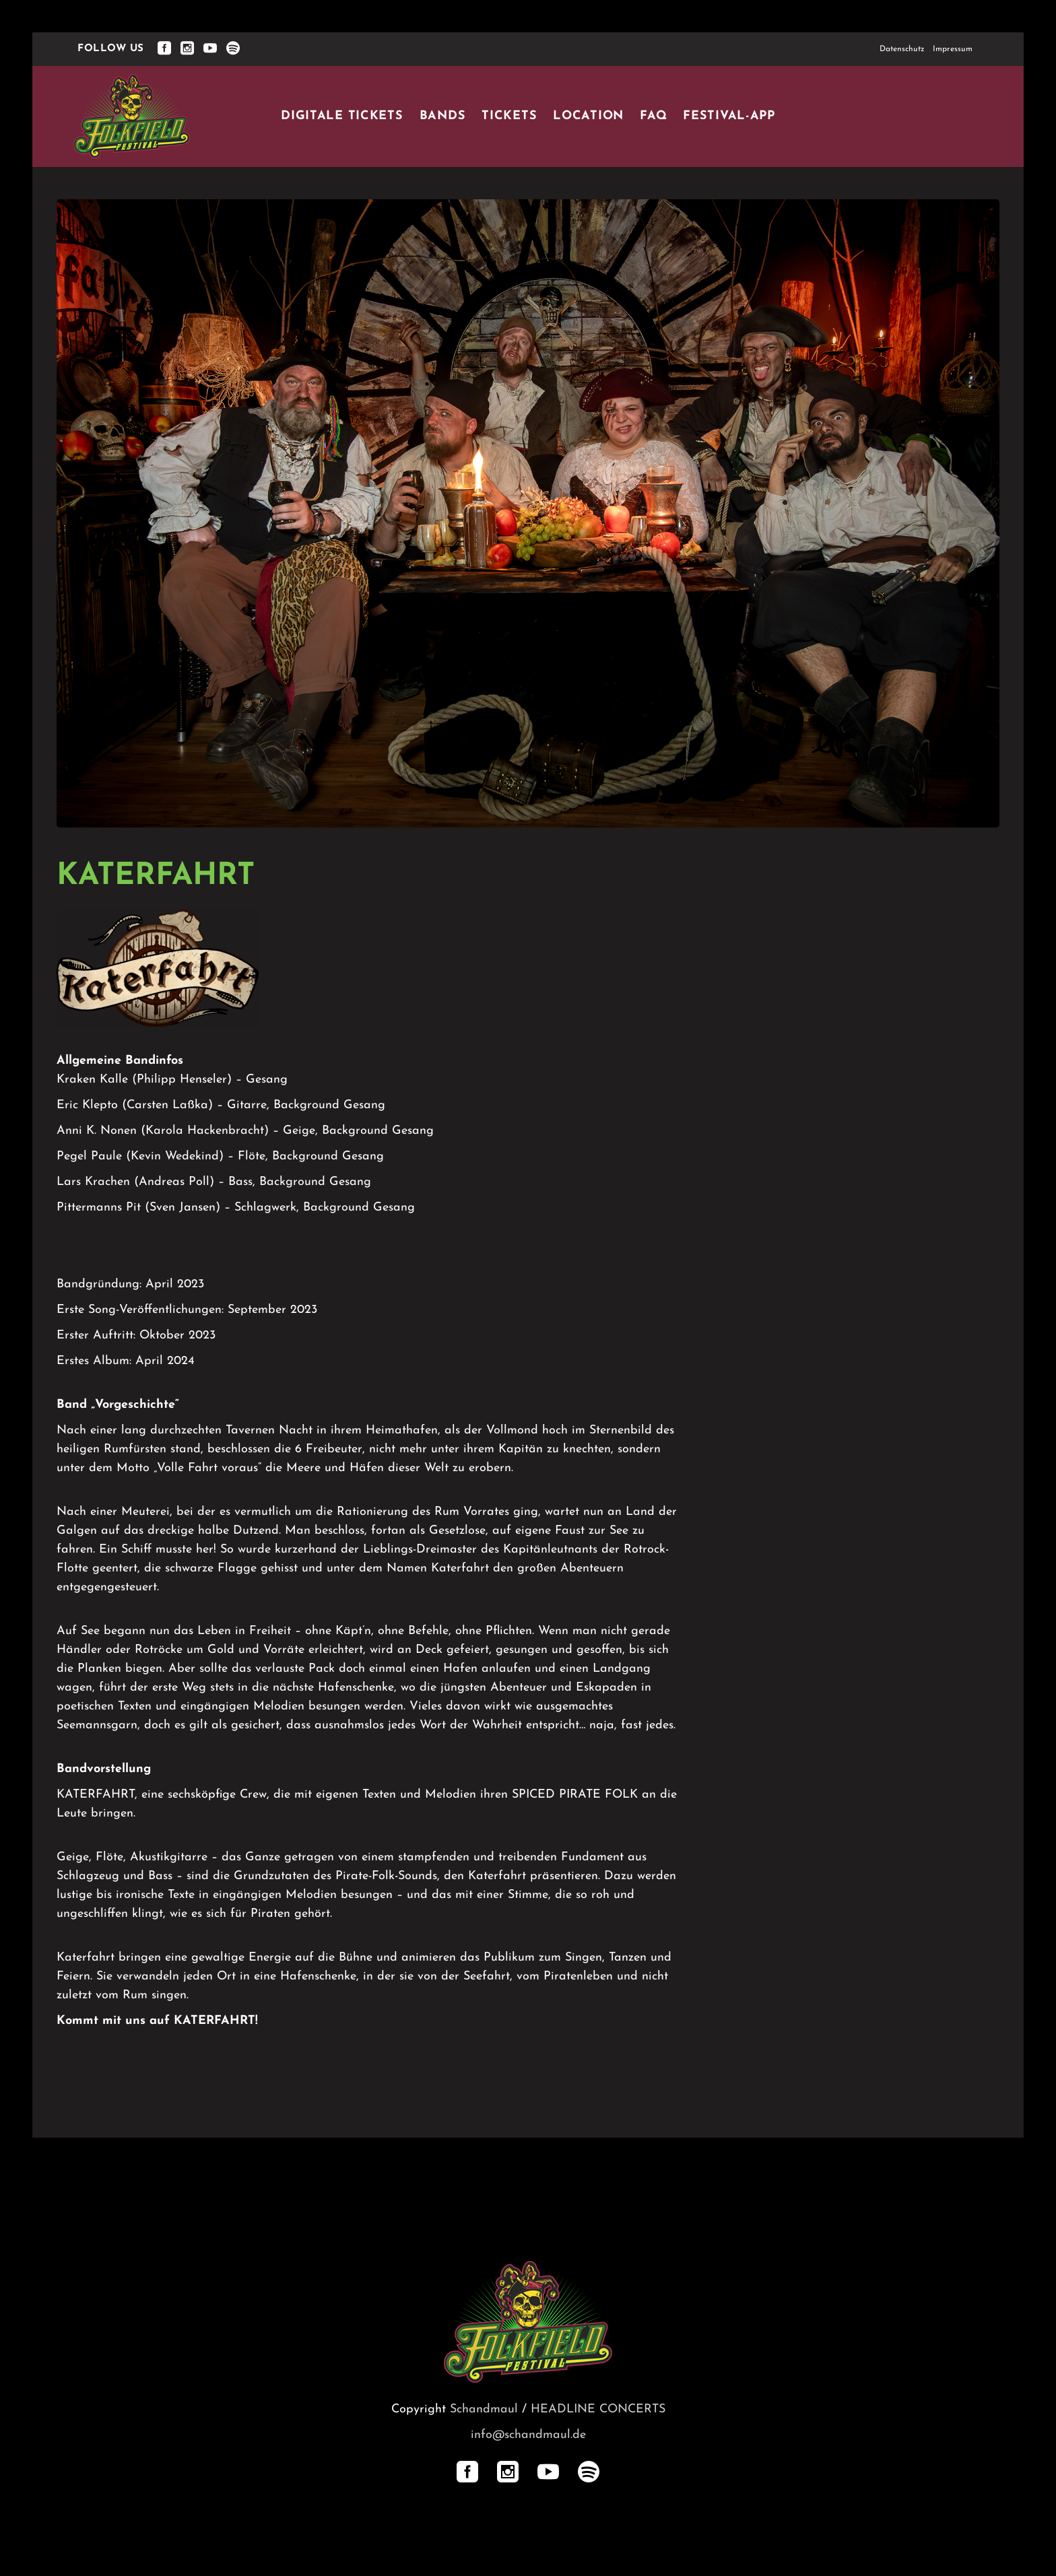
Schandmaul (484, 2409)
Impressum (952, 49)
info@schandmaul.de (528, 2435)
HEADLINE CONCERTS (598, 2409)
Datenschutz (902, 49)
